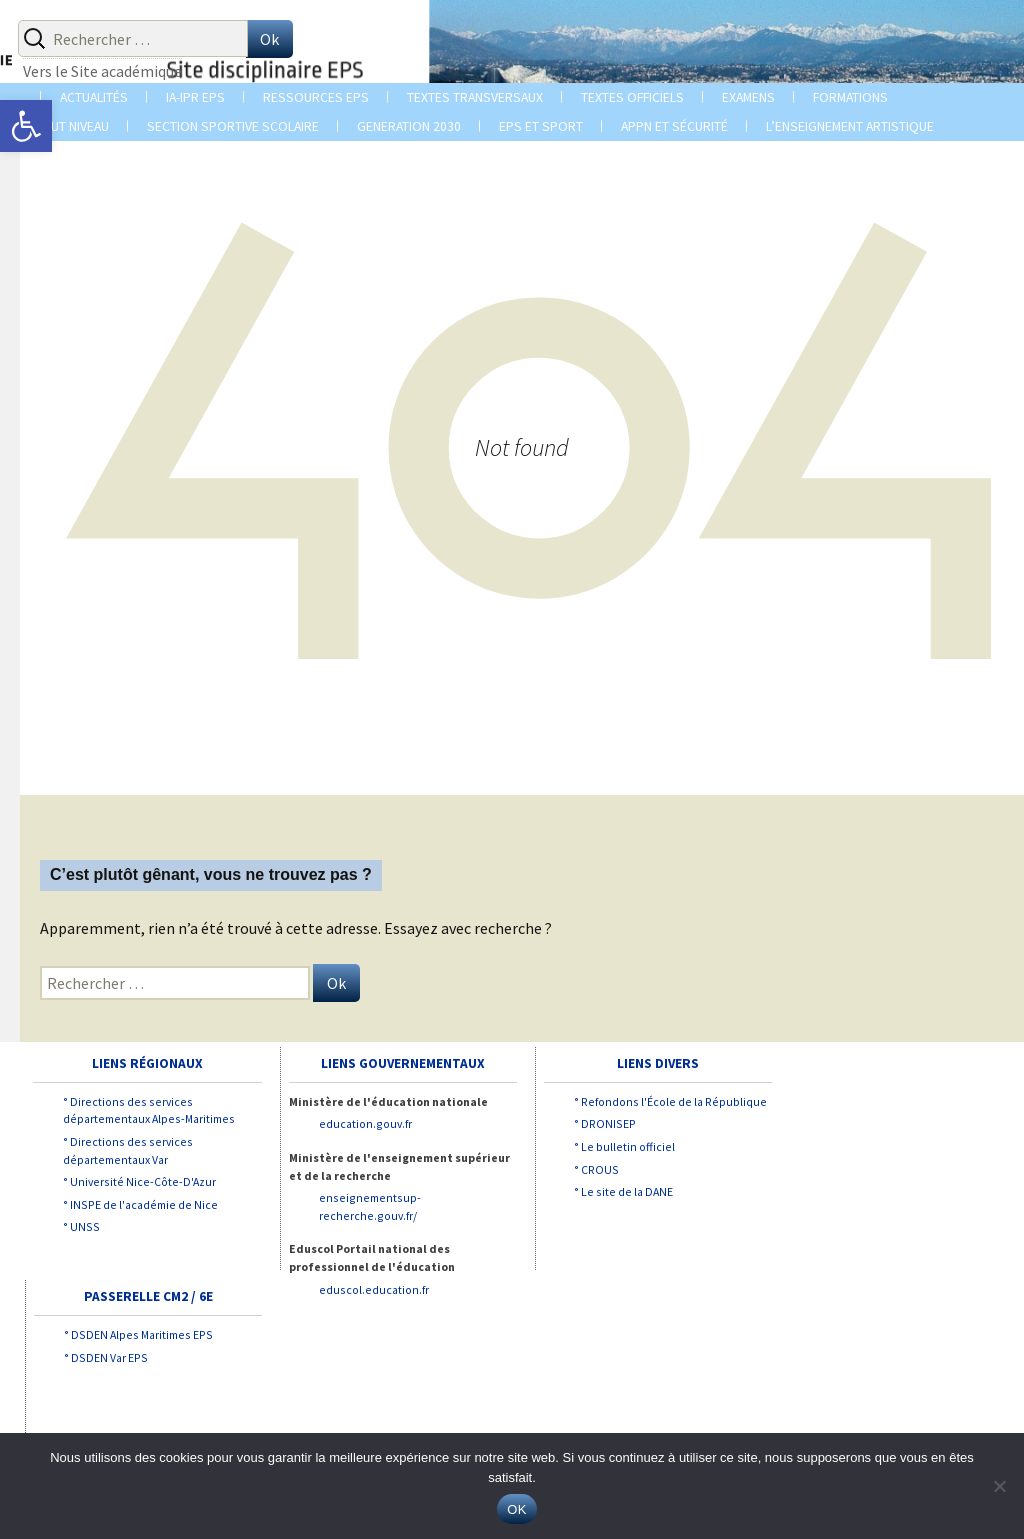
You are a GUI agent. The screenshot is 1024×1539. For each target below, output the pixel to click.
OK (516, 1509)
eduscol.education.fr (374, 1289)
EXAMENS (748, 97)
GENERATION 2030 (409, 126)
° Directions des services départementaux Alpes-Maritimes (149, 1110)
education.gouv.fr (365, 1123)
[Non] (999, 1486)
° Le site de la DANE (623, 1191)
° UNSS (81, 1226)
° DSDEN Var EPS (106, 1357)
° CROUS (596, 1169)
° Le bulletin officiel (624, 1146)
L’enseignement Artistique (850, 126)
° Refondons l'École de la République (670, 1101)
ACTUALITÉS (94, 97)
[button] (26, 126)
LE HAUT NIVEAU (64, 126)
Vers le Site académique (102, 71)
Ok (269, 39)
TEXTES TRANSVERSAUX (475, 97)
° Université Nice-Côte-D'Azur (139, 1181)
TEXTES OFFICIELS (632, 97)
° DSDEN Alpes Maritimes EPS (138, 1334)
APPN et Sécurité (674, 126)
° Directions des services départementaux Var (128, 1150)
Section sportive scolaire (233, 126)
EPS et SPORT (541, 126)
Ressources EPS (316, 97)
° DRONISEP (605, 1123)
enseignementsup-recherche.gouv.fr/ (370, 1206)
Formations (850, 97)
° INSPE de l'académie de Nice (140, 1204)
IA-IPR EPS (195, 97)
